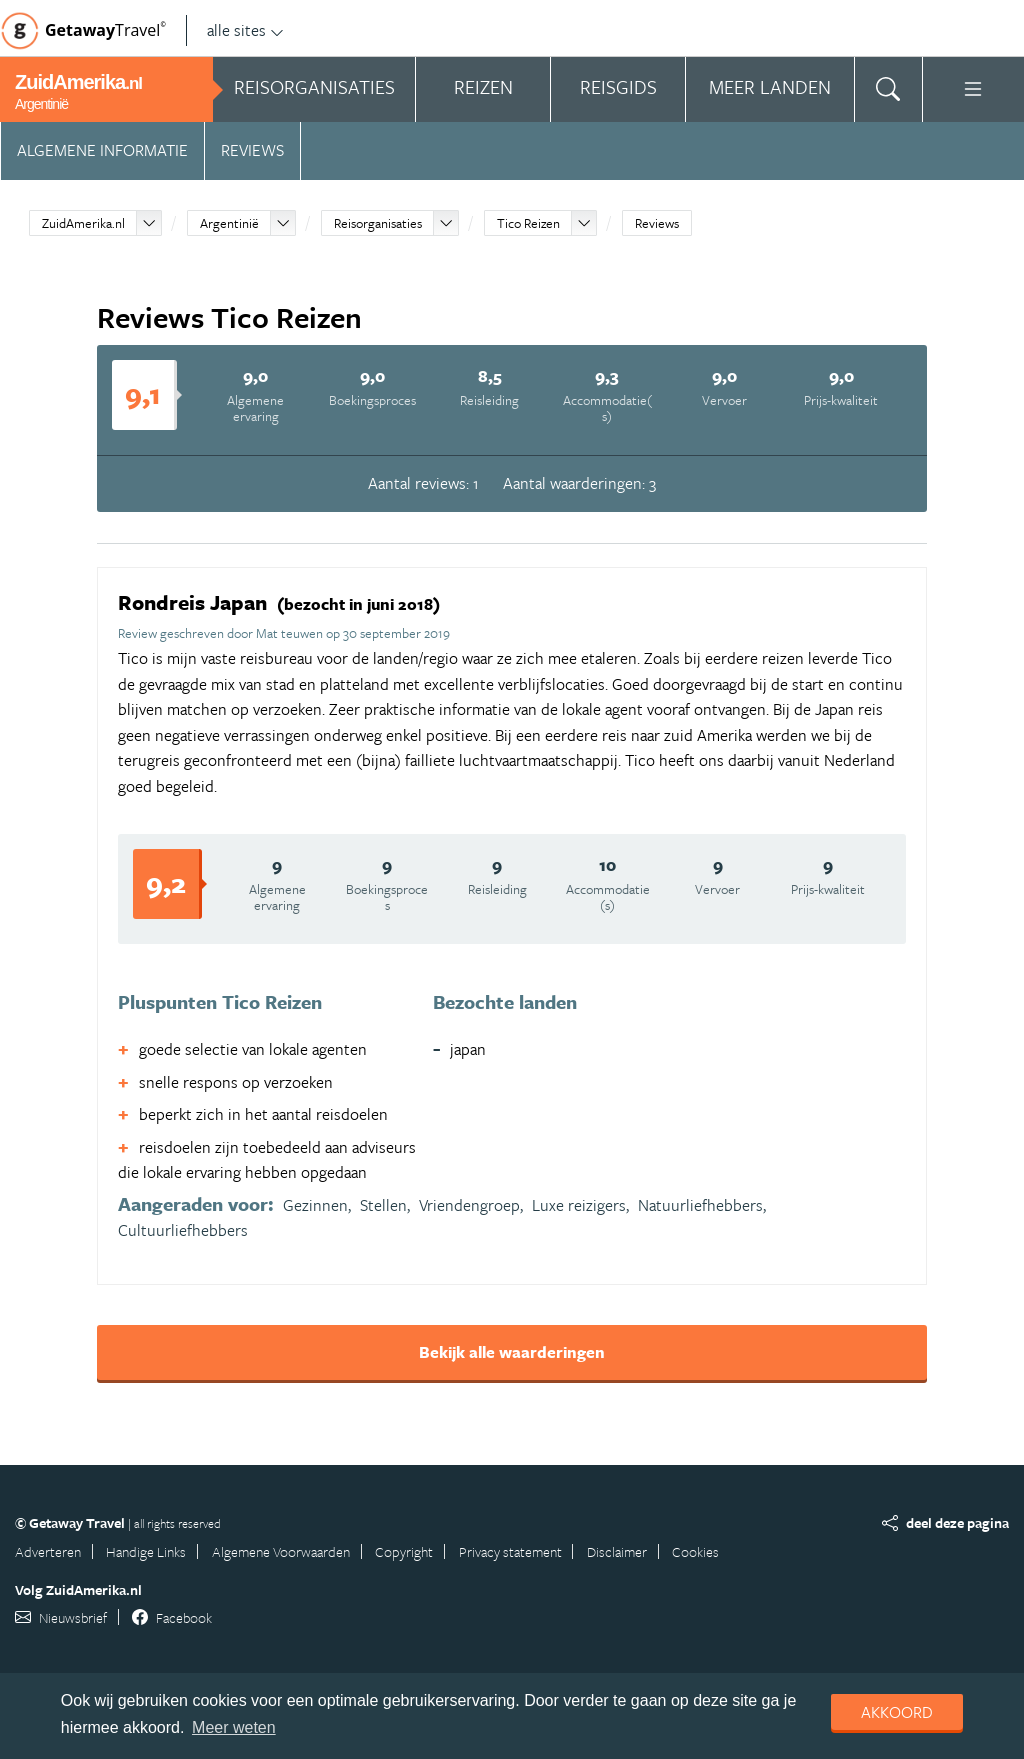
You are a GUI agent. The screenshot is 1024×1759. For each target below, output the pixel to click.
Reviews (252, 150)
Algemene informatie (102, 150)
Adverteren (48, 1551)
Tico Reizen (528, 223)
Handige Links (146, 1551)
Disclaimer (617, 1551)
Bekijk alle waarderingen (512, 1352)
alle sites (245, 30)
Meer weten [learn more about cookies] (234, 1727)
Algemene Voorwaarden (281, 1551)
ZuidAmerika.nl (83, 223)
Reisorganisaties (378, 223)
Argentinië (229, 223)
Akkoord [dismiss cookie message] (897, 1712)
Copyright (404, 1551)
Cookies (695, 1551)
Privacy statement (510, 1551)
